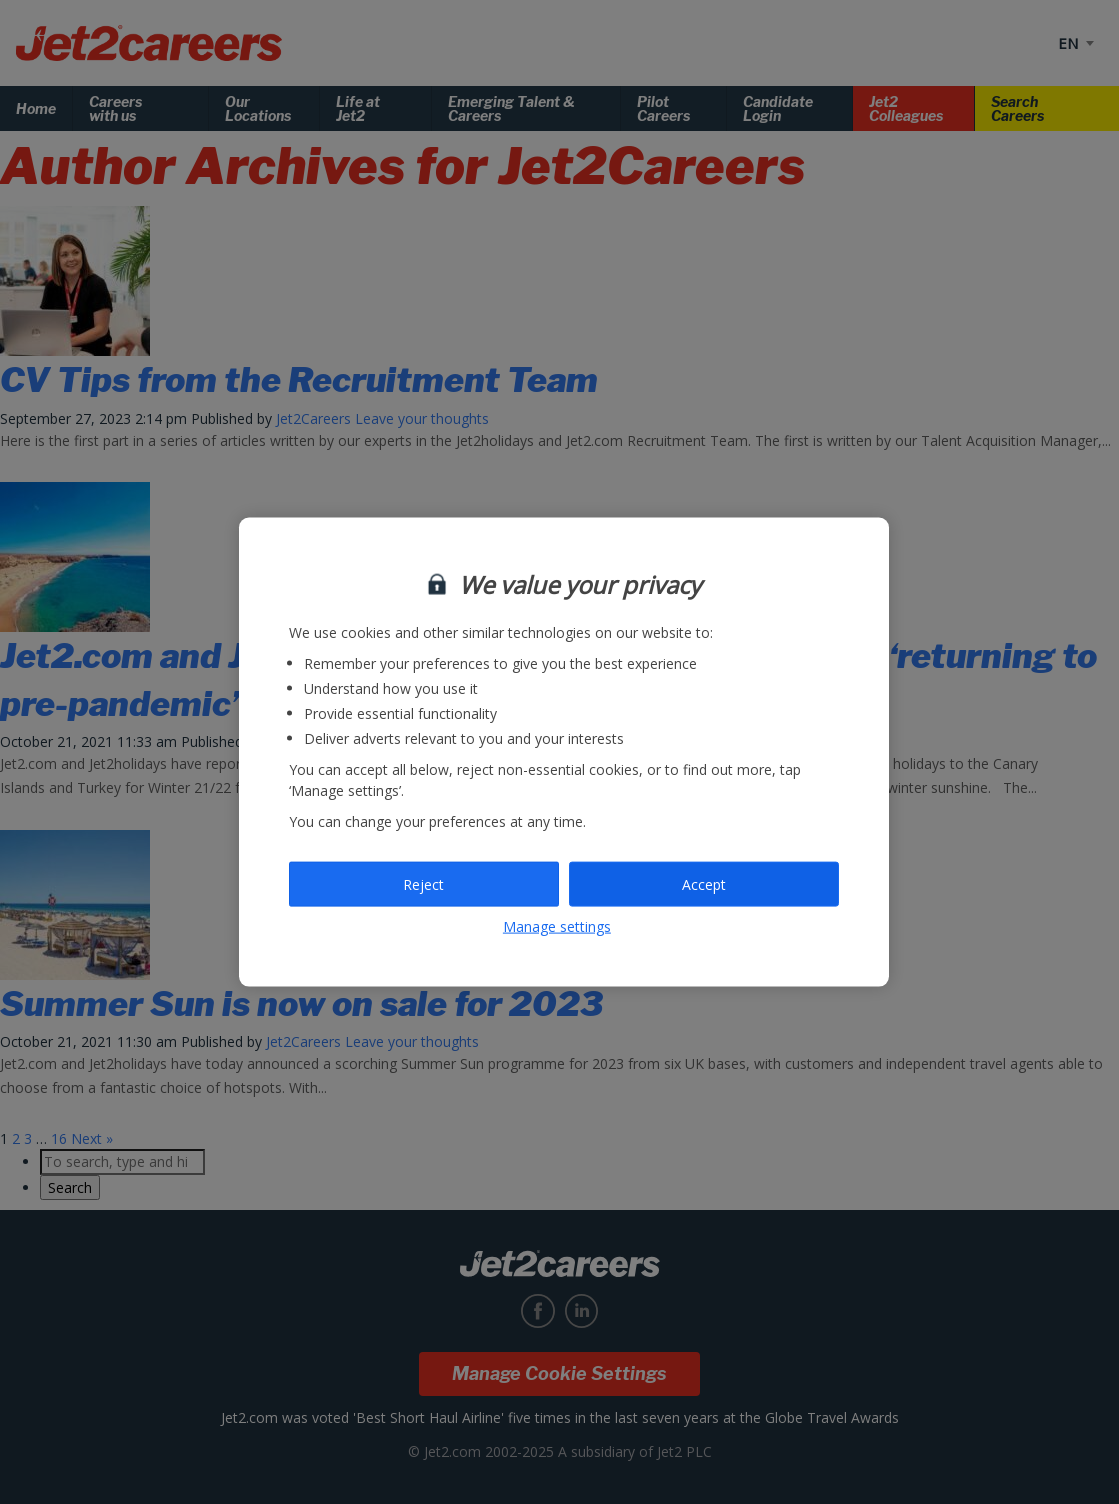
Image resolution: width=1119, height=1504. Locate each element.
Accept (704, 883)
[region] (564, 752)
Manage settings (557, 926)
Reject (423, 883)
